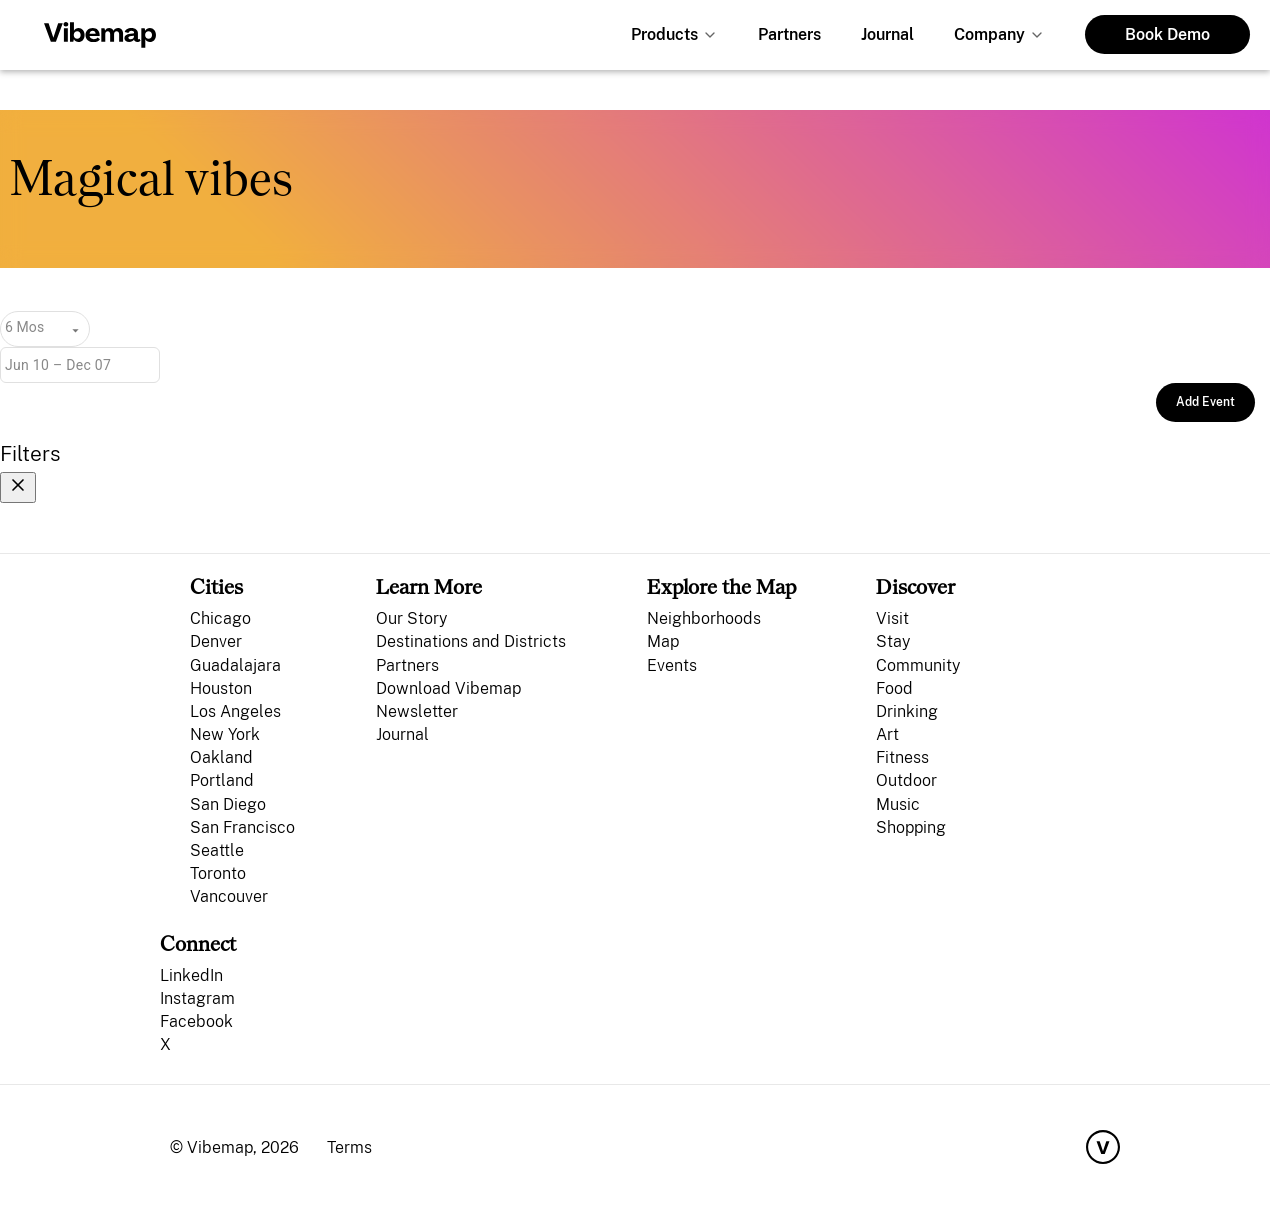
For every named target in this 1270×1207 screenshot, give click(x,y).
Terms (349, 1147)
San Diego (228, 804)
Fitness (902, 757)
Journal (887, 34)
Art (887, 734)
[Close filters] (18, 487)
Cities (216, 586)
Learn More (429, 586)
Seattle (217, 850)
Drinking (907, 711)
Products (664, 34)
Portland (222, 780)
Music (898, 804)
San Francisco (242, 827)
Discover (915, 586)
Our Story (411, 618)
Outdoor (906, 780)
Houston (221, 688)
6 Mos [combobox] (24, 327)
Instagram (197, 998)
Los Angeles (235, 711)
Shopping (911, 827)
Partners (789, 34)
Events (672, 665)
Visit (892, 618)
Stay (893, 641)
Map (663, 641)
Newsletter (417, 711)
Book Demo (1167, 34)
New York (225, 734)
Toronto (218, 873)
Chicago (220, 618)
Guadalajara (235, 665)
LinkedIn (191, 975)
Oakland (221, 757)
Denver (216, 641)
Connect (198, 943)
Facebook (196, 1021)
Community (918, 665)
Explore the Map (721, 586)
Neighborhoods (704, 618)
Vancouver (229, 896)
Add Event (1205, 402)
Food (894, 688)
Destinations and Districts (471, 641)
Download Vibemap (448, 688)
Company (989, 34)
